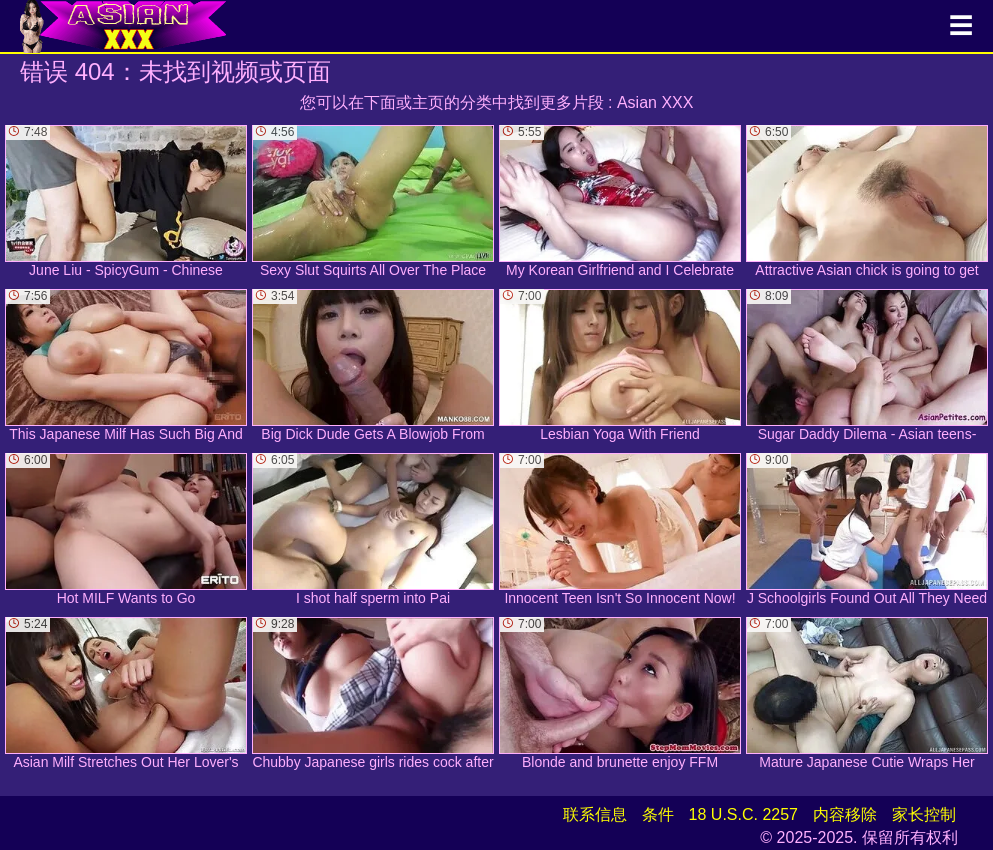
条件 (658, 814)
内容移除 (845, 814)
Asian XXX (655, 102)
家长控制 (924, 814)
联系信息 (595, 814)
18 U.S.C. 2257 (743, 814)
